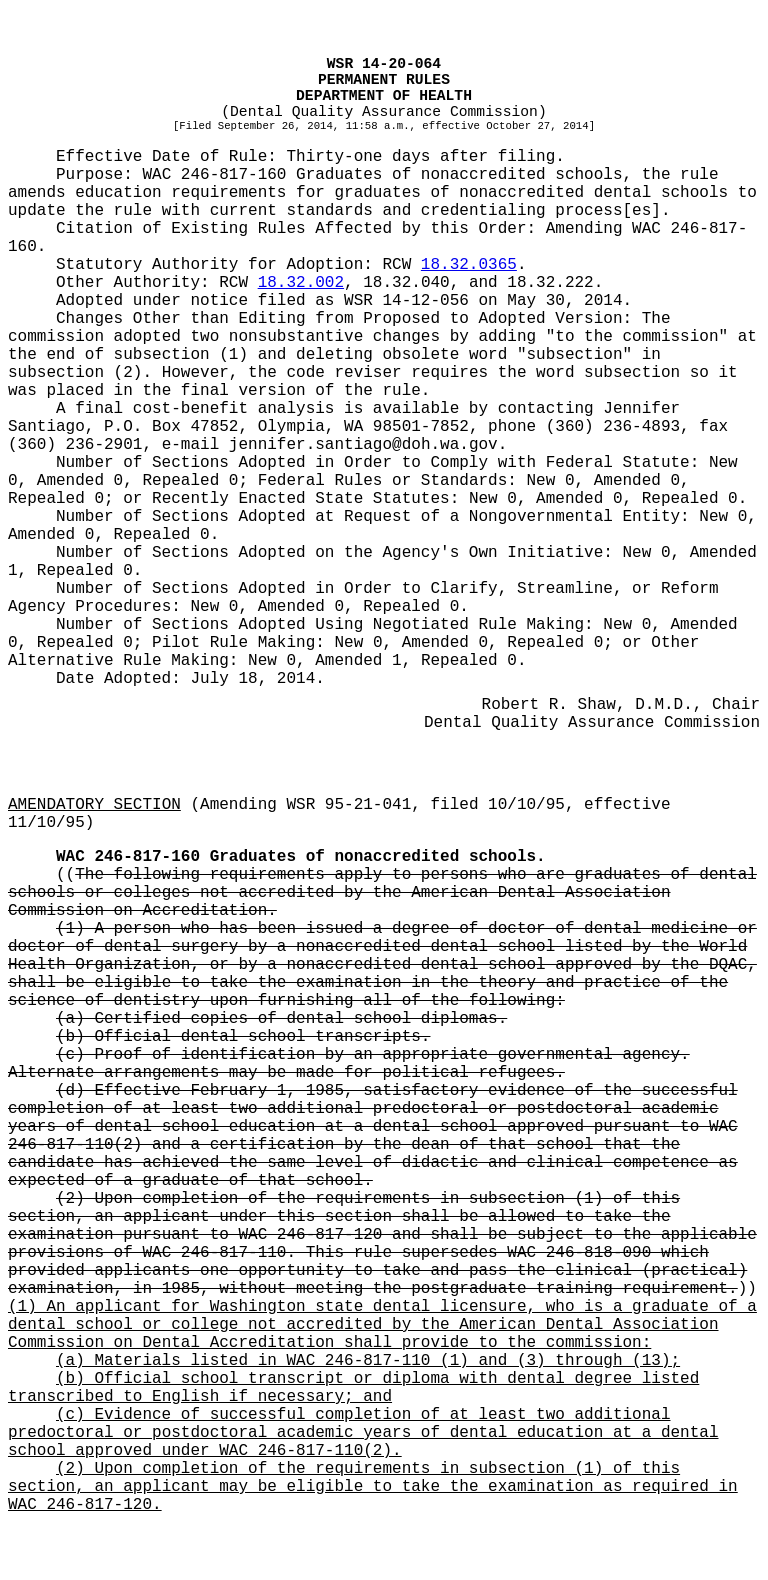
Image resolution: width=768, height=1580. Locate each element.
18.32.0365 (469, 265)
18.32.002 (301, 283)
